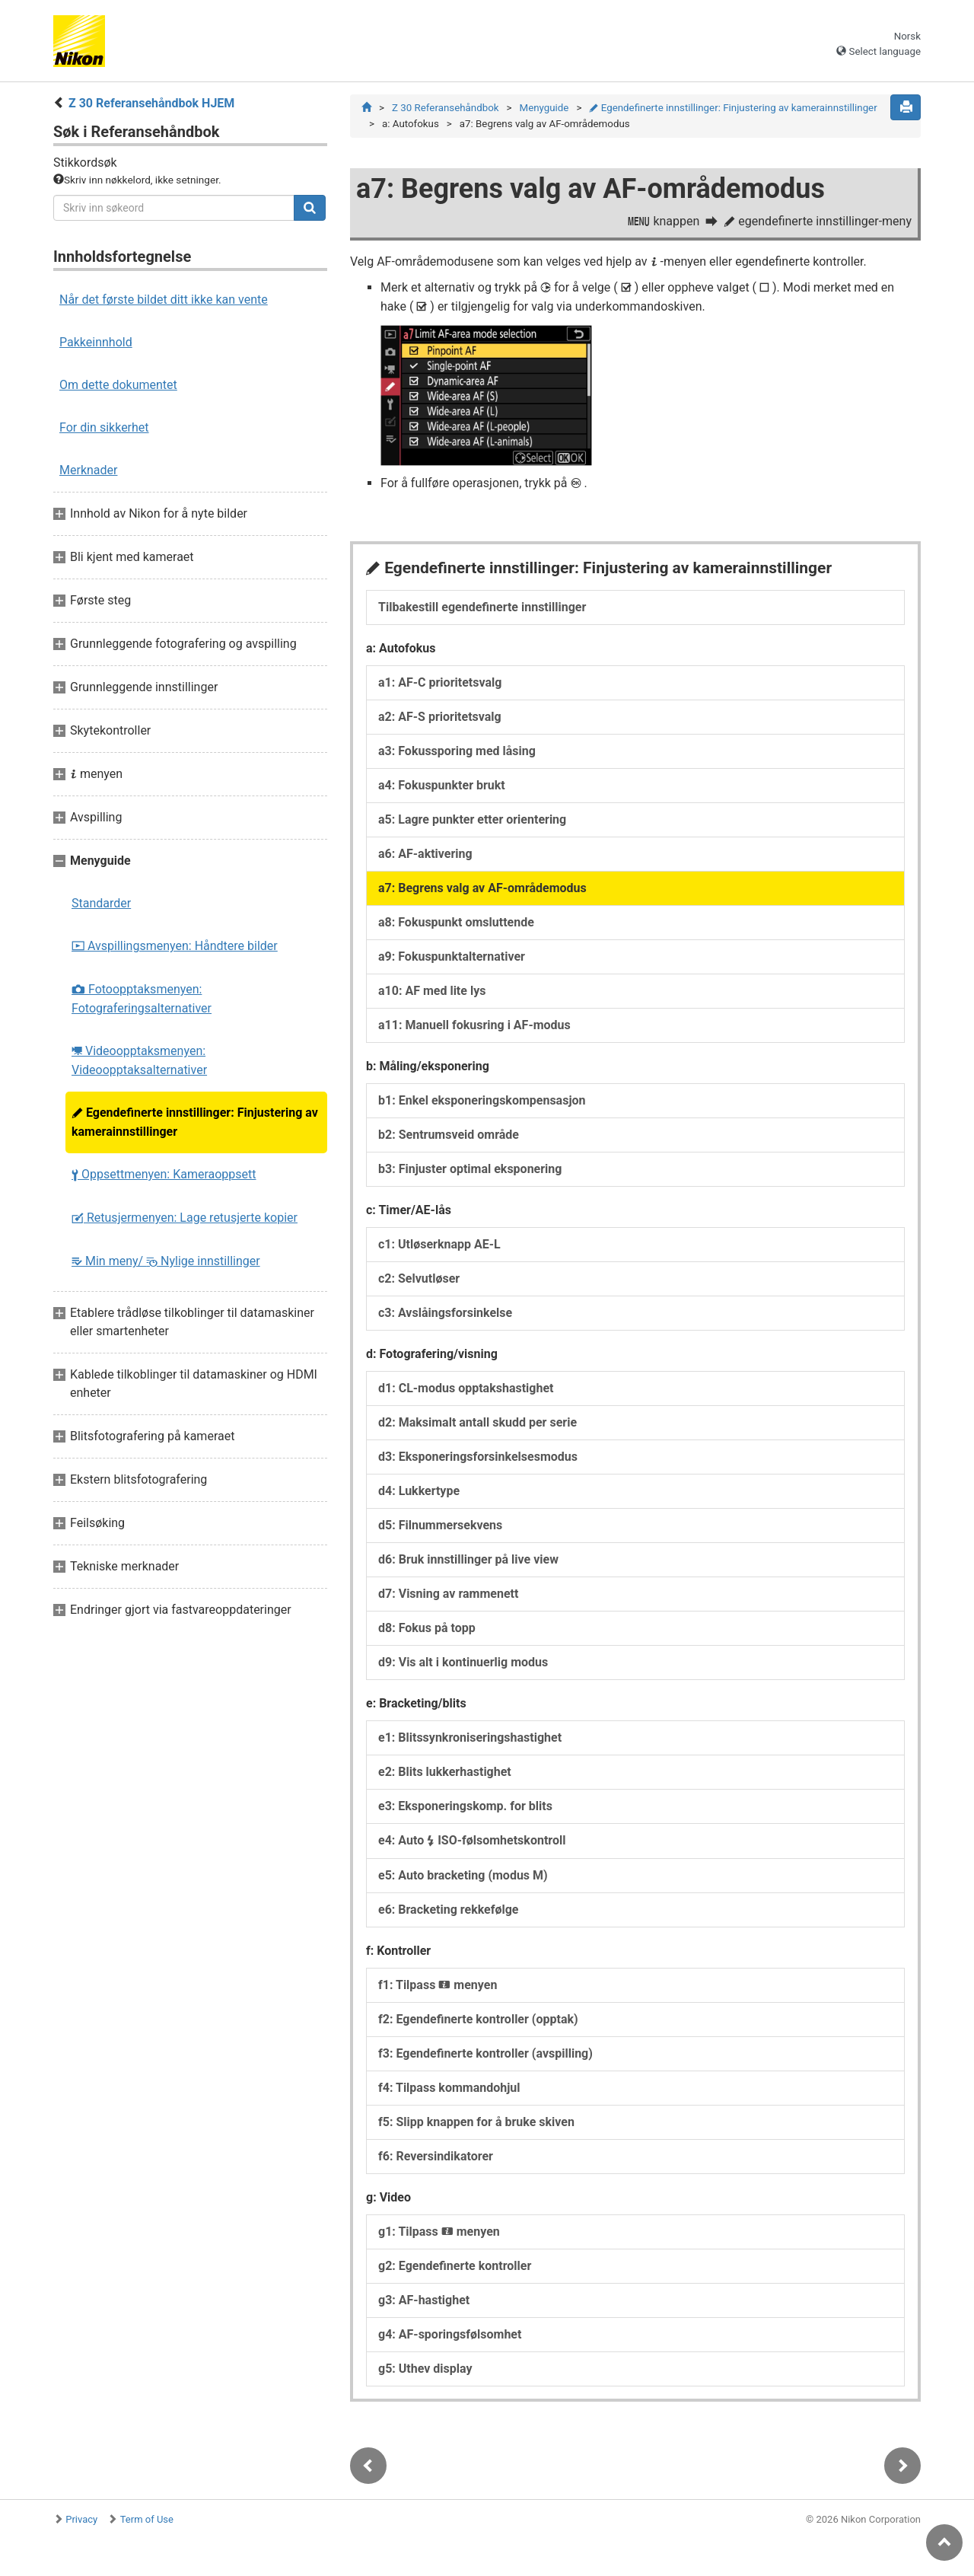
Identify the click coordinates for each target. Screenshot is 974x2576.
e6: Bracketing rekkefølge (448, 1909)
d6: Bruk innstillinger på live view (468, 1559)
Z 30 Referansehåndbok (445, 107)
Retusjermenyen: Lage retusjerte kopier (185, 1217)
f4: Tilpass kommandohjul (449, 2087)
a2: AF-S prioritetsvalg (439, 716)
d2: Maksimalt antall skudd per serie (477, 1422)
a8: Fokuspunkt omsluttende (456, 922)
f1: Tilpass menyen (437, 1985)
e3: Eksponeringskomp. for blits (465, 1806)
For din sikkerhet (104, 427)
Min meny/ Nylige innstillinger (166, 1261)
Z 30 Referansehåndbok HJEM (151, 103)
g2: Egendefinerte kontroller (454, 2266)
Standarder (101, 903)
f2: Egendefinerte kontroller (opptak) (478, 2019)
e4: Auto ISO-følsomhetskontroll (471, 1840)
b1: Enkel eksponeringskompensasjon (482, 1100)
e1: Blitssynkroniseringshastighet (470, 1737)
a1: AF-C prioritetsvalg (439, 682)
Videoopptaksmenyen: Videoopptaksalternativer (139, 1060)
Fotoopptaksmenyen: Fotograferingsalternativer (142, 998)
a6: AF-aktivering (425, 853)
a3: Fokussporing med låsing (457, 751)
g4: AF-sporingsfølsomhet (449, 2334)
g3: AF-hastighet (423, 2300)
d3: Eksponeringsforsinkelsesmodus (478, 1456)
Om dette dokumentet (118, 385)
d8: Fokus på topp (427, 1628)
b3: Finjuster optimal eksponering (470, 1169)
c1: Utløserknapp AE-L (439, 1244)
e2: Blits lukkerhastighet (444, 1772)
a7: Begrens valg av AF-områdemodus (482, 888)
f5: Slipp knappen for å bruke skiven (476, 2122)
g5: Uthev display (425, 2368)
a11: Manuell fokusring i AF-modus (474, 1025)
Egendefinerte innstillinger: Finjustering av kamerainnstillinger (195, 1122)
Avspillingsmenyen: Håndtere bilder (175, 946)
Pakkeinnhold (95, 342)
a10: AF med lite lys (431, 991)
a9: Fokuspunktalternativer (451, 956)
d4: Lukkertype (419, 1491)
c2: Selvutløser (419, 1278)
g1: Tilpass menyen (439, 2231)
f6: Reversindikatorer (435, 2156)
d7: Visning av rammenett (448, 1593)
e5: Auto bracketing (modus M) (463, 1875)
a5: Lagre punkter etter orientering (472, 819)
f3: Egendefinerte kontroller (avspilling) (485, 2053)
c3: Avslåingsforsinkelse (445, 1313)
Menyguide (544, 107)
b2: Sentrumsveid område (448, 1134)
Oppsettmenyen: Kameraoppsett (164, 1174)
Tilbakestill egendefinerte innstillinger (482, 607)
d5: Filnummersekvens (440, 1525)
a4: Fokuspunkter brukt (441, 785)
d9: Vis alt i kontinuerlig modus (463, 1662)
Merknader (88, 470)
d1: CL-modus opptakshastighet (465, 1388)
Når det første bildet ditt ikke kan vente (163, 299)
